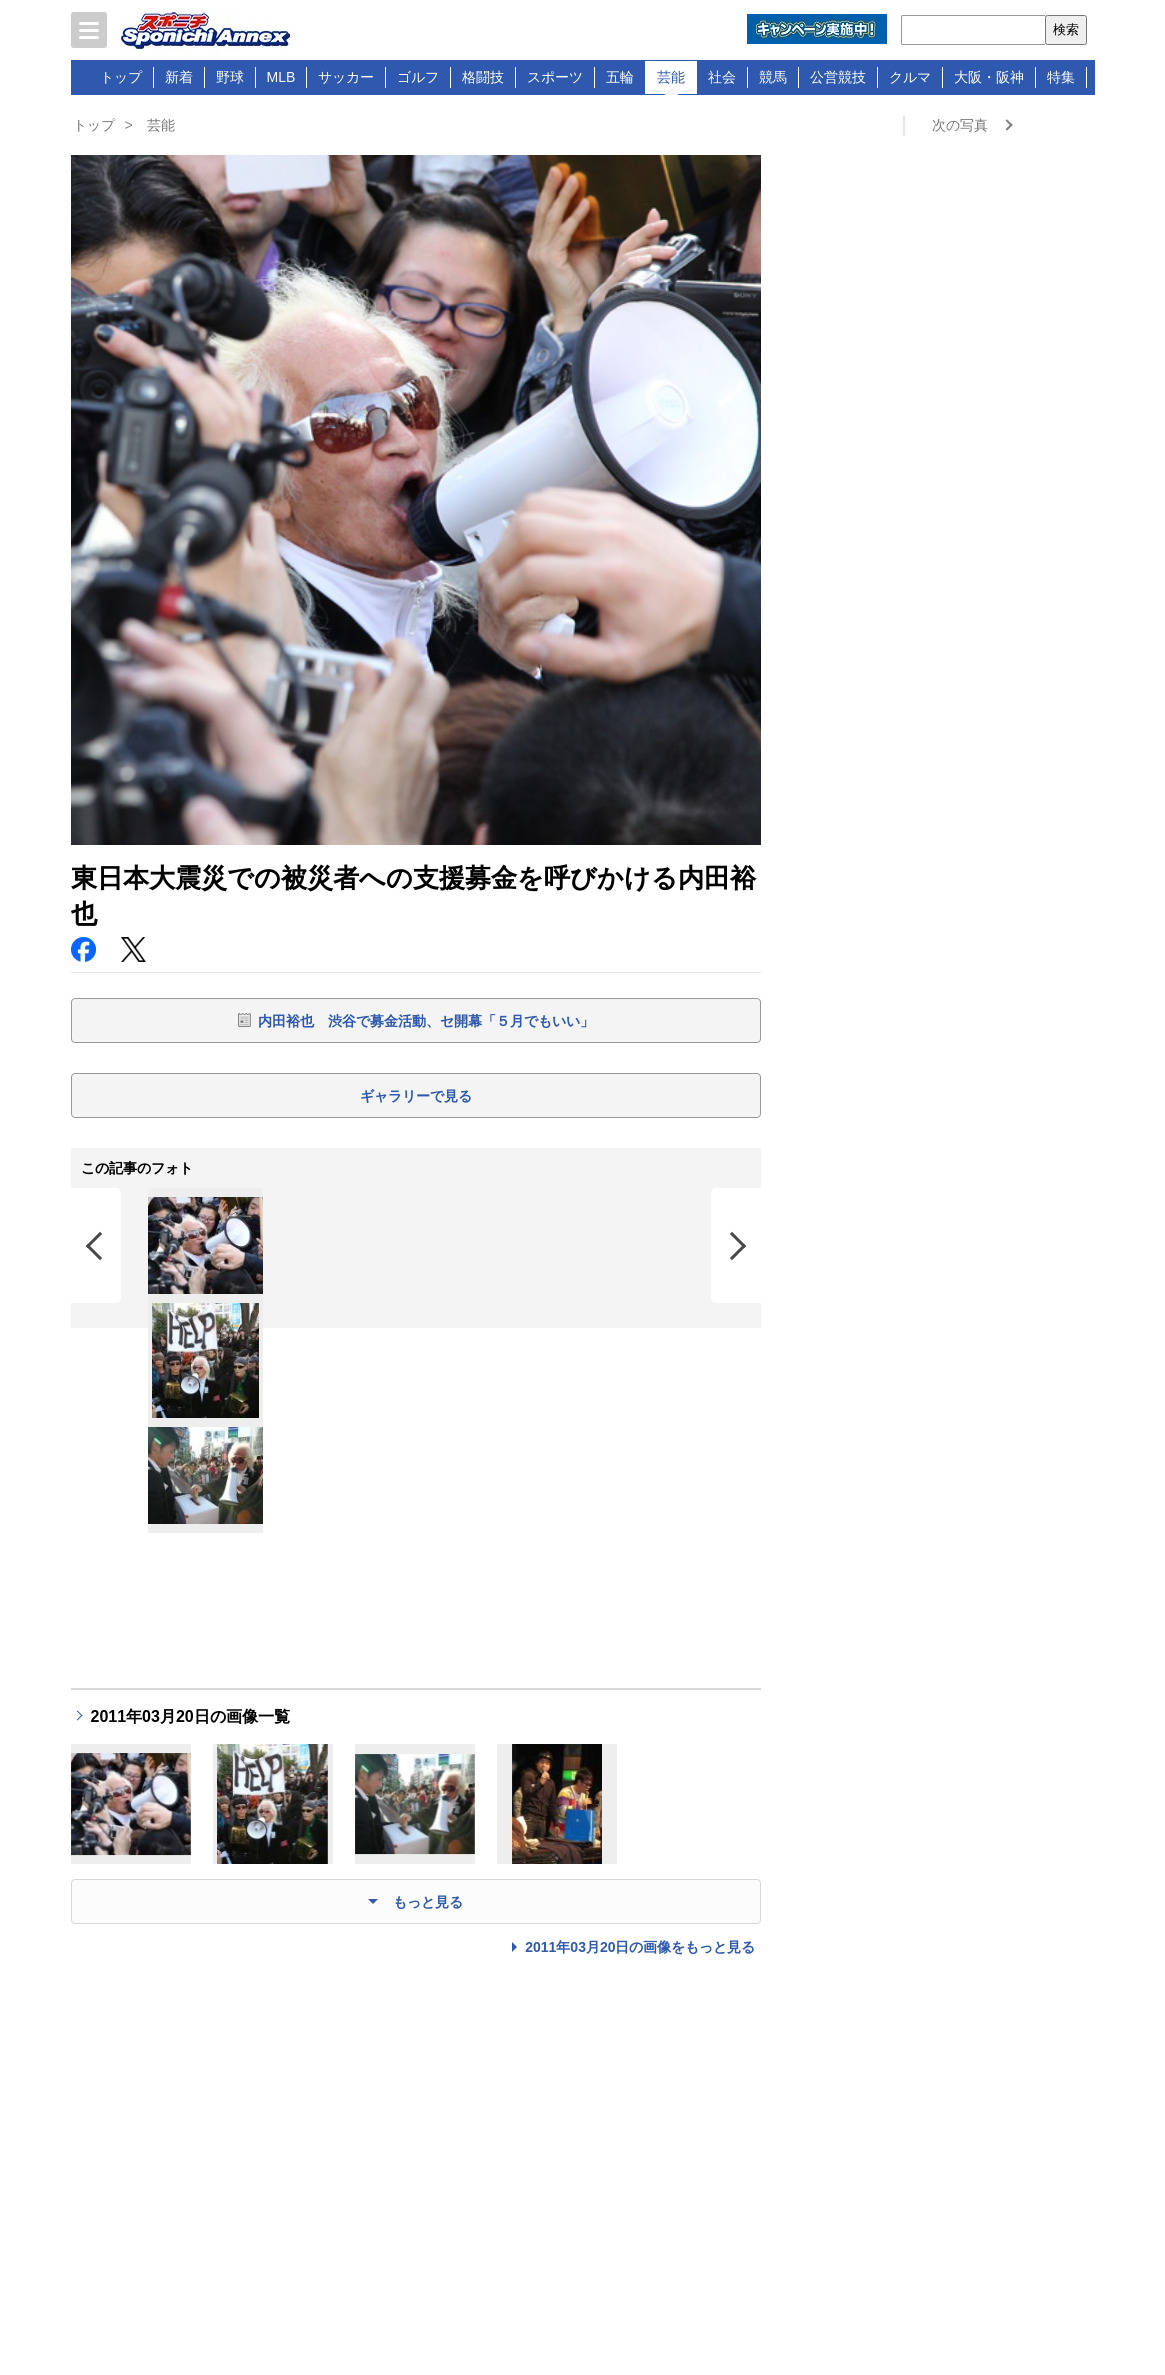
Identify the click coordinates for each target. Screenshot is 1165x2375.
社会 (722, 77)
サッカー (346, 77)
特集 (1061, 77)
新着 (179, 77)
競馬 (773, 77)
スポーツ (555, 77)
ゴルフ (418, 77)
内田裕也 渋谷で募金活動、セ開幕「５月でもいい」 (426, 1021)
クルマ (910, 77)
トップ (121, 77)
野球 (230, 77)
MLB (281, 77)
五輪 (620, 77)
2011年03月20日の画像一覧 (190, 1716)
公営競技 (838, 77)
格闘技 (483, 77)
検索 (1066, 29)
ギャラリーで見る (416, 1096)
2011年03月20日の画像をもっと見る (640, 1947)
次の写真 (960, 125)
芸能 (671, 77)
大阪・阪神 (989, 77)
